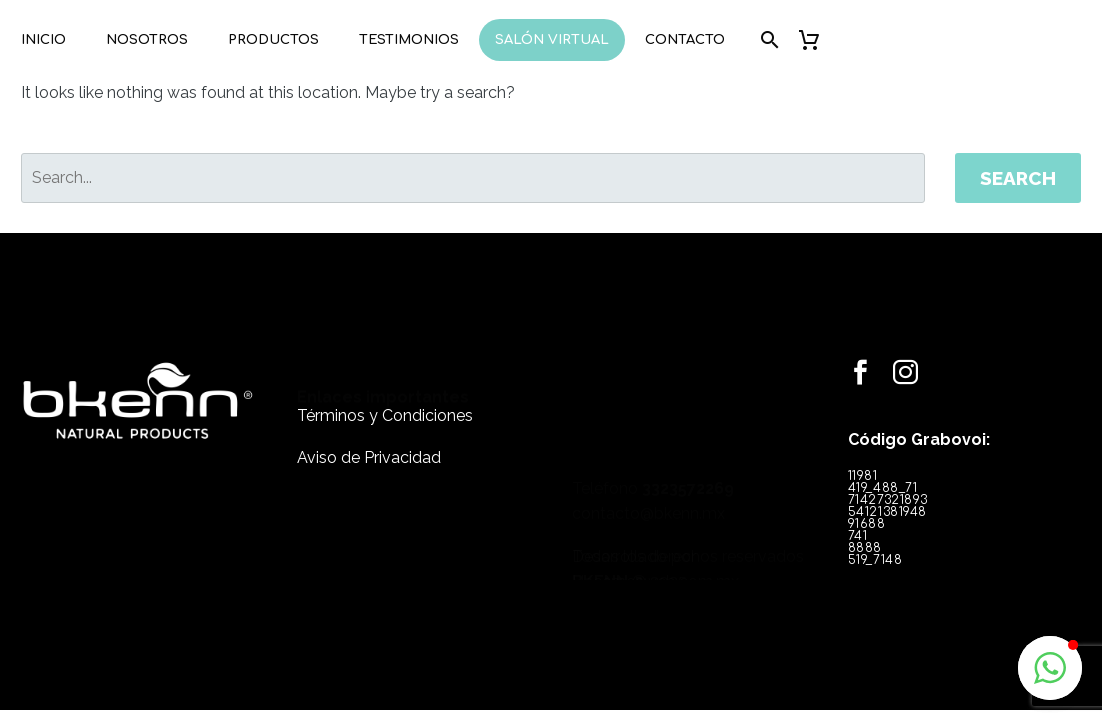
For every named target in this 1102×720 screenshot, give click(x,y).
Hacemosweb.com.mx (634, 572)
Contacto (685, 40)
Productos (273, 40)
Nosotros (147, 40)
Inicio (43, 40)
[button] (1050, 668)
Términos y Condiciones (374, 415)
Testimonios (409, 40)
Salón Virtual (552, 40)
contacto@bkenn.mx (627, 439)
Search (1018, 178)
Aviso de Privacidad (358, 457)
